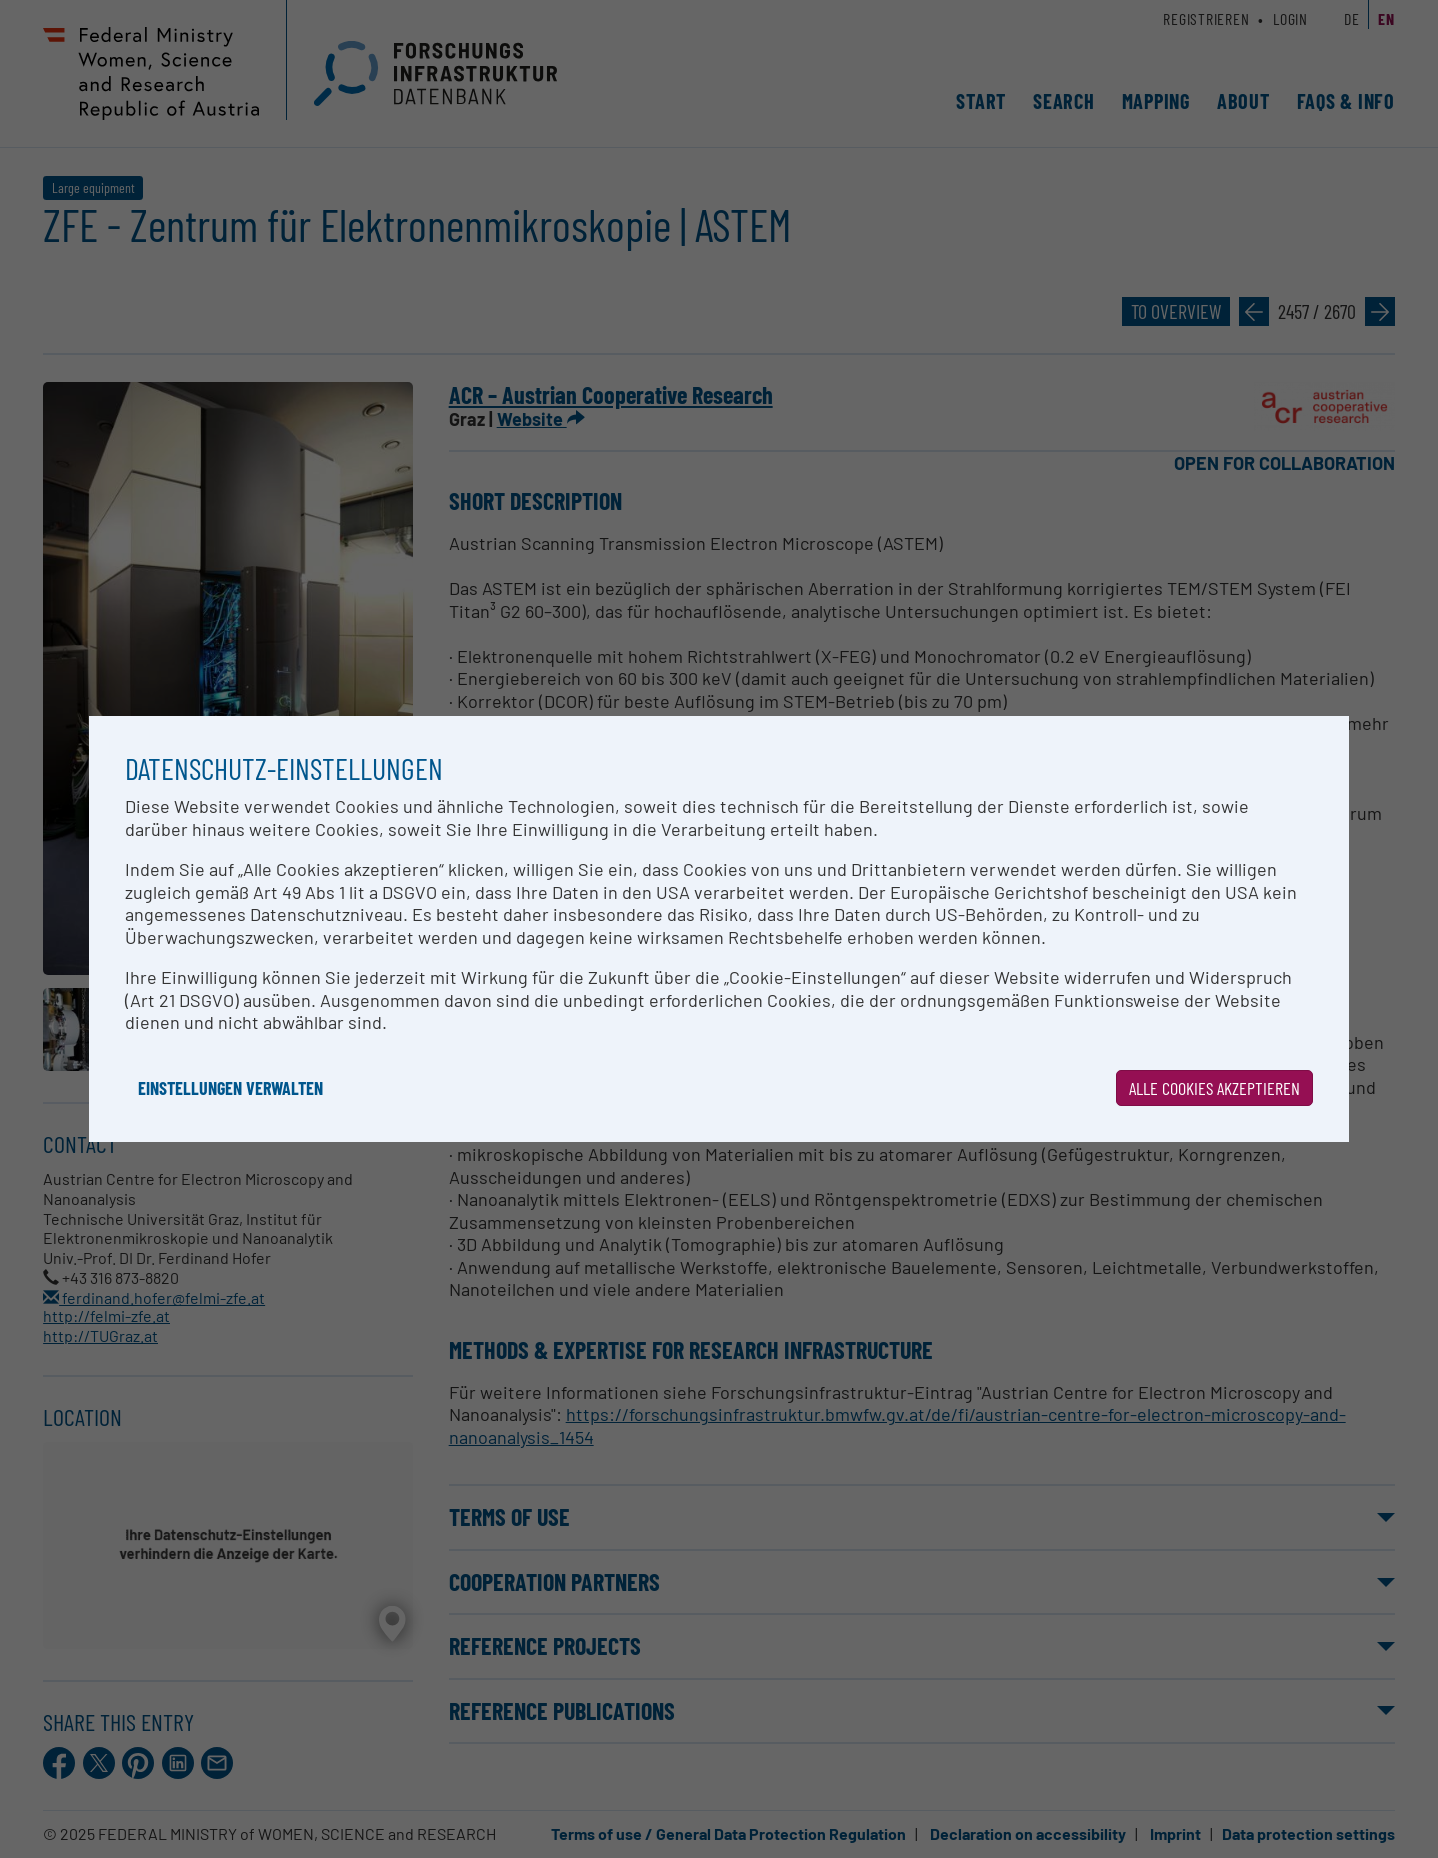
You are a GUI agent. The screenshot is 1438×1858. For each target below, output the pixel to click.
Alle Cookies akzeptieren (1214, 1088)
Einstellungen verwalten (230, 1088)
